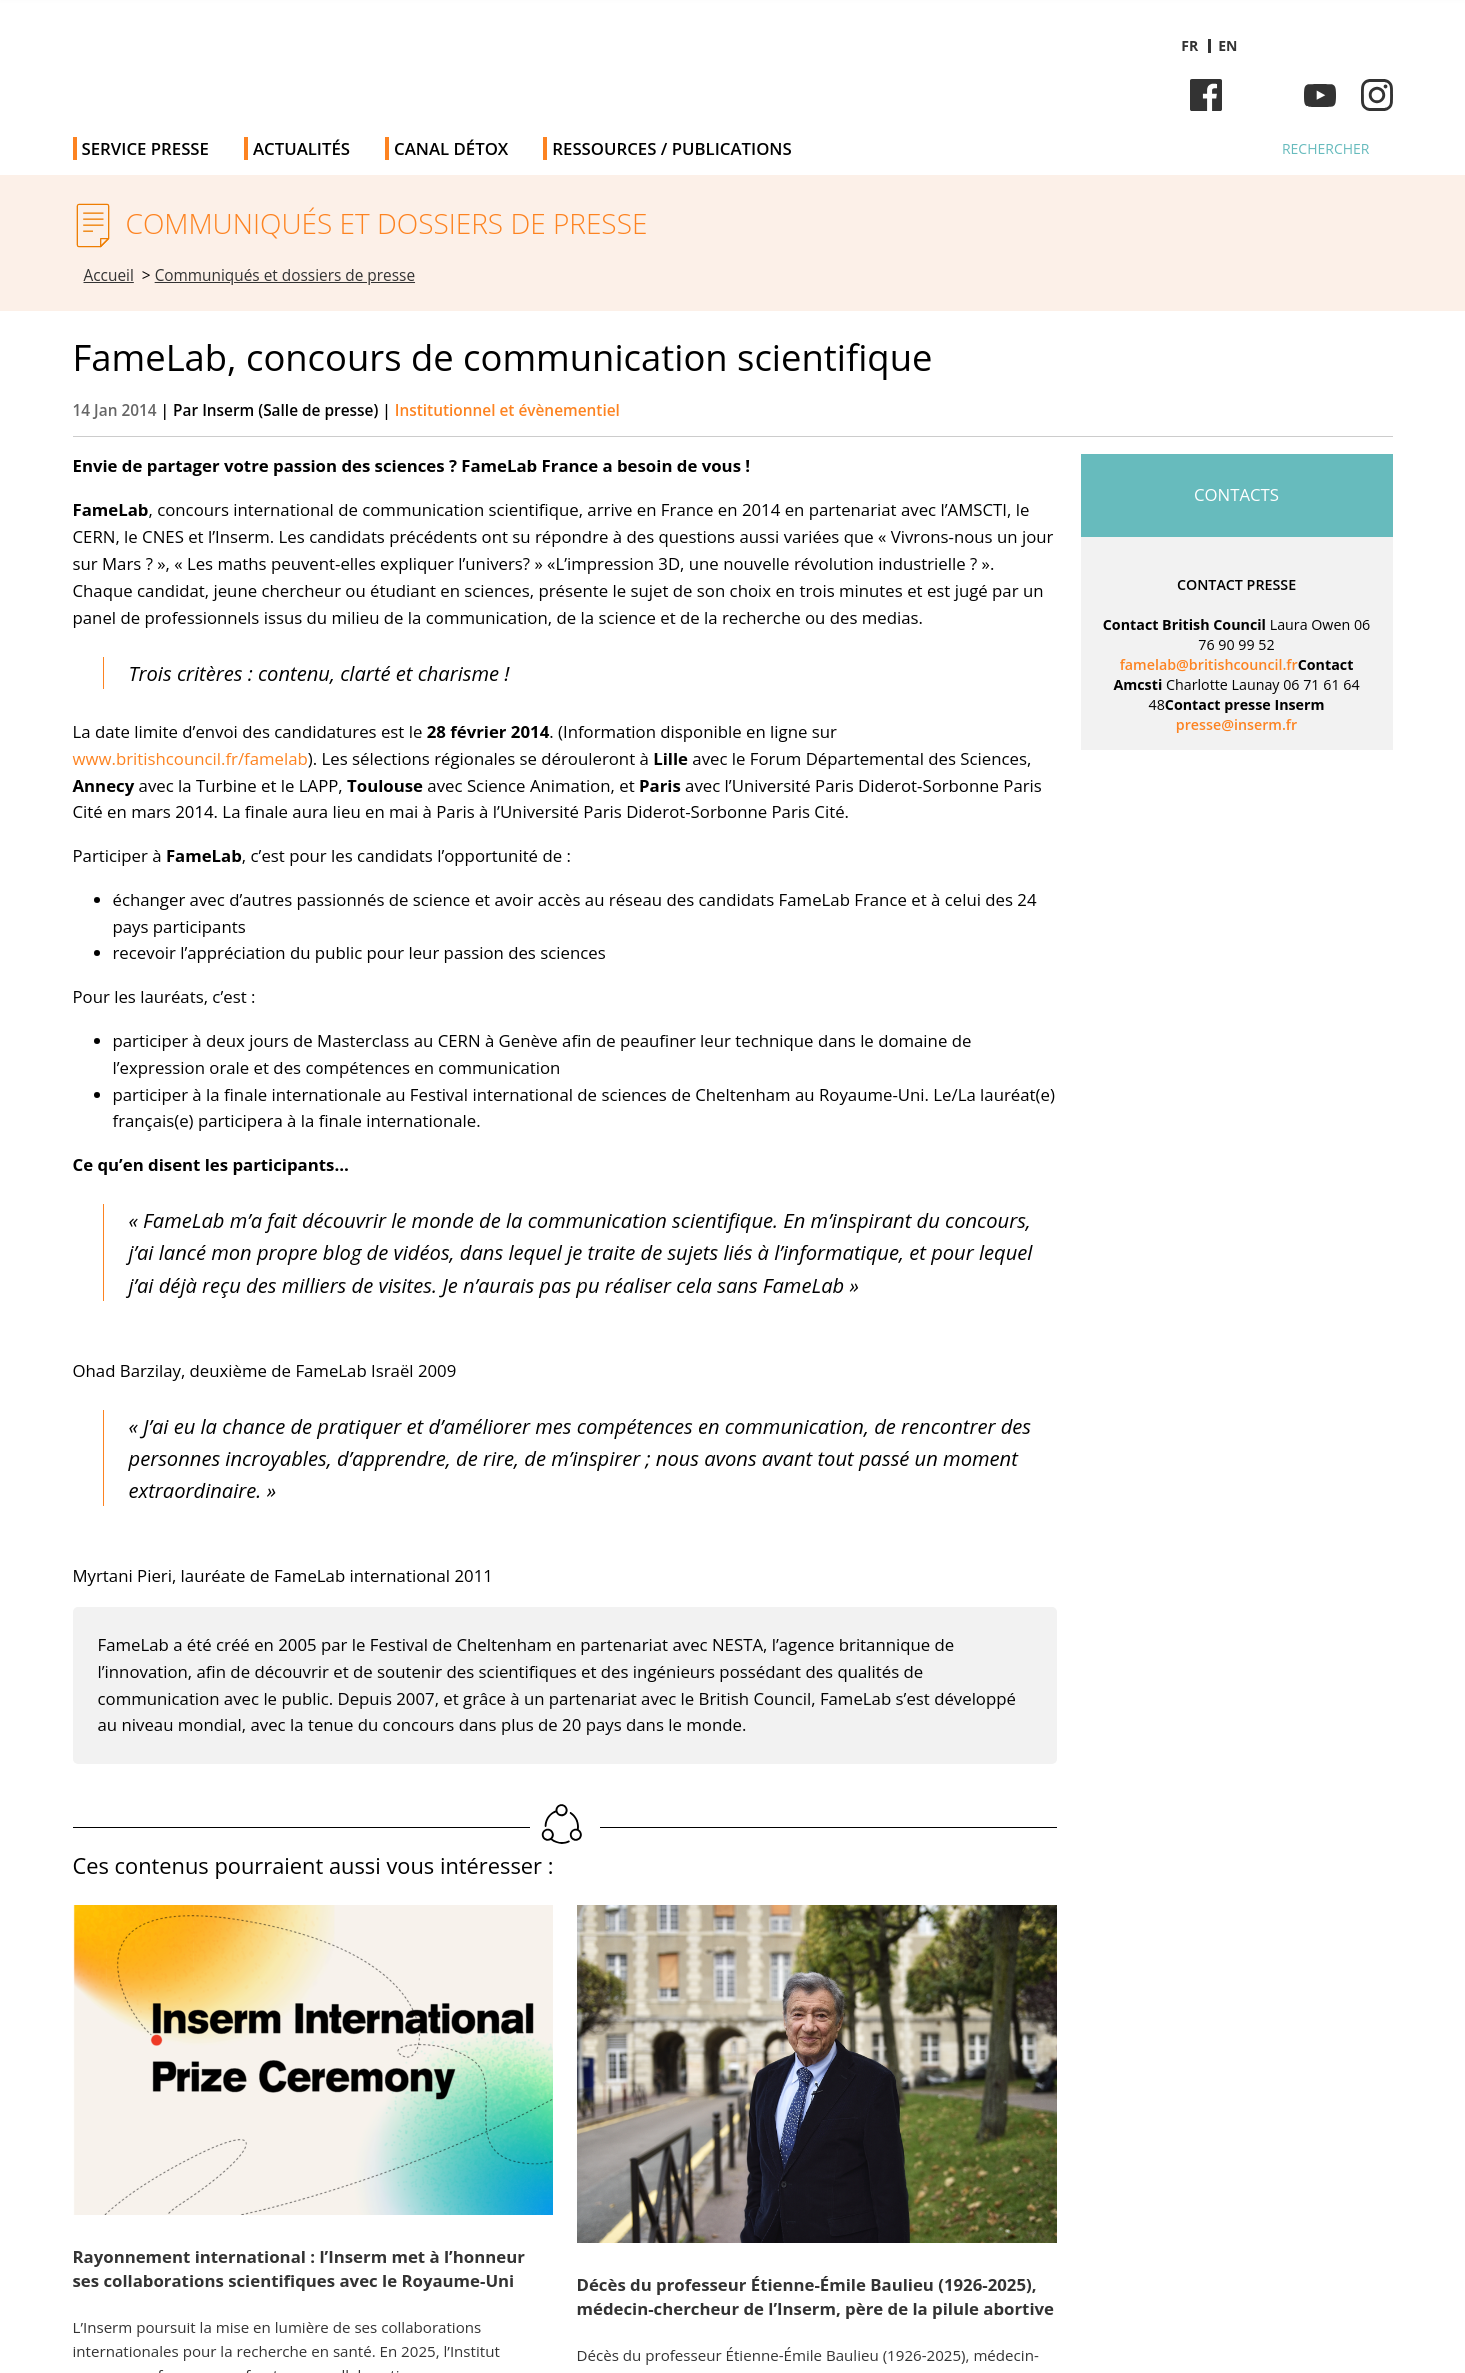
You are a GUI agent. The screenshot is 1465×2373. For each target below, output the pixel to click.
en (1227, 45)
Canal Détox (451, 148)
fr (1189, 45)
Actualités (301, 148)
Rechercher (1326, 148)
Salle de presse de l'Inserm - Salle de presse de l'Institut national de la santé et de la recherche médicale (356, 59)
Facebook (1206, 95)
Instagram (1377, 95)
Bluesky (1263, 95)
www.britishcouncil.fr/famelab (190, 758)
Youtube (1320, 95)
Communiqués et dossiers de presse (285, 275)
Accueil (109, 275)
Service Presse (145, 148)
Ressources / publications (671, 148)
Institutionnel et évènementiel (507, 410)
